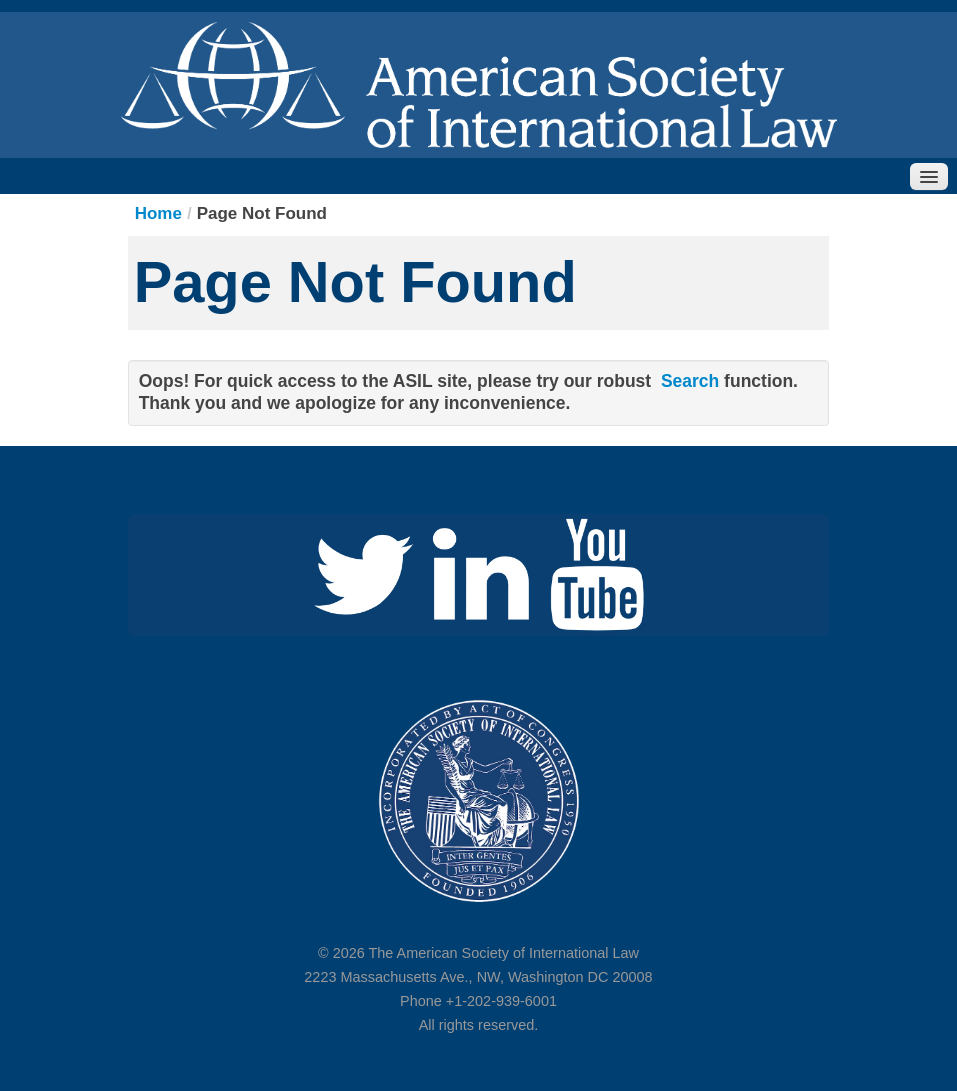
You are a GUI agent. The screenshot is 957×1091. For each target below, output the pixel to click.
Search (690, 381)
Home (158, 213)
